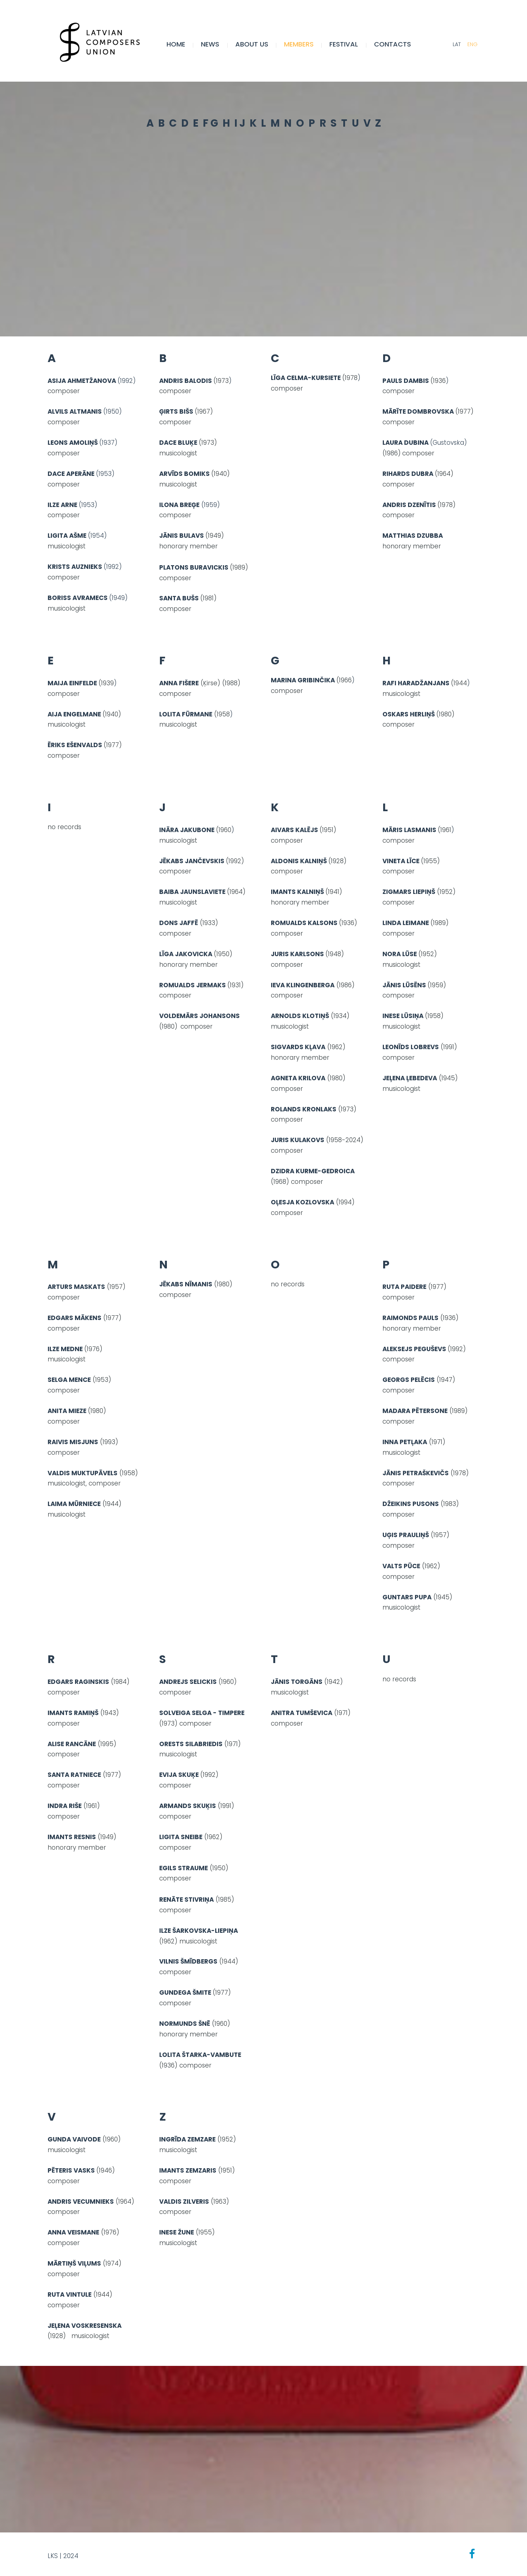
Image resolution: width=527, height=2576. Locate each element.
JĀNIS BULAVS (181, 535)
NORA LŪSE (399, 954)
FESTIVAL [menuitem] (344, 44)
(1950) (112, 411)
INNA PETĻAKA (404, 1442)
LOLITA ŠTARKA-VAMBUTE (200, 2054)
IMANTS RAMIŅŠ (73, 1712)
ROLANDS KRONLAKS (303, 1109)
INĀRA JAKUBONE (186, 829)
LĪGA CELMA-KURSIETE (306, 377)
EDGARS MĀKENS (74, 1317)
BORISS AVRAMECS (78, 597)
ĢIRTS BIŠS (176, 411)
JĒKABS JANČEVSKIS (191, 861)
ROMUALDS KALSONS (304, 922)
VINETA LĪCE (400, 861)
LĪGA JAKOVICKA (185, 954)
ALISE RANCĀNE (72, 1744)
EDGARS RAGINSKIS (78, 1681)
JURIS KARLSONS (297, 954)
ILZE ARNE (63, 504)
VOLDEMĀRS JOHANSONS (199, 1015)
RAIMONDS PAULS (410, 1317)
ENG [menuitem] (472, 44)
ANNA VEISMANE (73, 2232)
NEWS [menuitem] (211, 44)
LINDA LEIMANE (405, 922)
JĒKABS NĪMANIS (185, 1284)
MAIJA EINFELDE (72, 683)
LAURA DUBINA (406, 442)
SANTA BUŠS (179, 598)
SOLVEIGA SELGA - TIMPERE (201, 1712)
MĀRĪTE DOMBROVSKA (418, 411)
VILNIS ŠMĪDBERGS (188, 1961)
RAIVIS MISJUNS (73, 1442)
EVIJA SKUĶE (179, 1774)
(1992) (126, 380)
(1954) (97, 535)
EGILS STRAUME (183, 1868)
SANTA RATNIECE (74, 1774)
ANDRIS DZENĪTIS (409, 504)
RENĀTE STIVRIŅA (186, 1899)
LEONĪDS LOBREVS (410, 1047)
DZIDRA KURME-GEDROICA (313, 1171)
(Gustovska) (448, 442)
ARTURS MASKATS (76, 1286)
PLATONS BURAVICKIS (193, 567)
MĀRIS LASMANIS (409, 829)
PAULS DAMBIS (405, 380)
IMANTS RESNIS (72, 1837)
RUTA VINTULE (69, 2294)
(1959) (191, 504)
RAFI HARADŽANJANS (415, 683)
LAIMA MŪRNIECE (74, 1503)
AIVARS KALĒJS (294, 829)
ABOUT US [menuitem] (252, 44)
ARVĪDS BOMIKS (184, 473)
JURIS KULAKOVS (297, 1140)
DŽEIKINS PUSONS (410, 1503)
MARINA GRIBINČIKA (303, 680)
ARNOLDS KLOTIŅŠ (300, 1015)
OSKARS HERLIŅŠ (408, 714)
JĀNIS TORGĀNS (296, 1681)
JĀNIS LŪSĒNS (404, 985)
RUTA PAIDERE (404, 1286)
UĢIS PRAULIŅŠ (405, 1535)
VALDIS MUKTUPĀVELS (82, 1473)
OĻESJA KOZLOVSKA (302, 1202)
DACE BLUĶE (178, 442)
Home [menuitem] (176, 44)
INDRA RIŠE (65, 1805)
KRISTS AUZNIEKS (76, 566)
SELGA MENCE (69, 1379)
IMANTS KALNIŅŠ (297, 891)
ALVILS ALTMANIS (75, 411)
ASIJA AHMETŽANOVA (82, 380)
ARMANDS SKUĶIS (187, 1805)
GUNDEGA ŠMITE (185, 1992)
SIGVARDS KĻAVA (298, 1047)
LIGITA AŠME (68, 535)
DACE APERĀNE (72, 473)
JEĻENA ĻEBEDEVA (409, 1078)
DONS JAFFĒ (178, 922)
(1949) (118, 597)
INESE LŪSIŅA (402, 1015)
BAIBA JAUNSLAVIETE (193, 891)
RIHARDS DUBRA (407, 473)
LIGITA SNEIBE (180, 1837)
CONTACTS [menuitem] (392, 44)
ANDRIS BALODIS (185, 380)
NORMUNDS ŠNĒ (184, 2023)
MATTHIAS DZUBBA (412, 535)
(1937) (82, 442)
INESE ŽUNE (176, 2232)
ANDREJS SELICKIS (188, 1681)
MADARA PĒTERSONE (415, 1410)
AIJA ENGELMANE (74, 714)
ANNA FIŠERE (179, 683)
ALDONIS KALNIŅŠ (299, 861)
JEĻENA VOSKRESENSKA (85, 2325)
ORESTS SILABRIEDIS (191, 1744)
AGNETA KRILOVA (298, 1078)
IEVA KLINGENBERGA (302, 985)
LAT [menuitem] (456, 44)
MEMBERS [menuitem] (299, 44)
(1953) (105, 473)
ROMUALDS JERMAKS (193, 985)
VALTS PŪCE (401, 1566)
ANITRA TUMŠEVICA (301, 1712)
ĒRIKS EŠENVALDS (75, 745)
